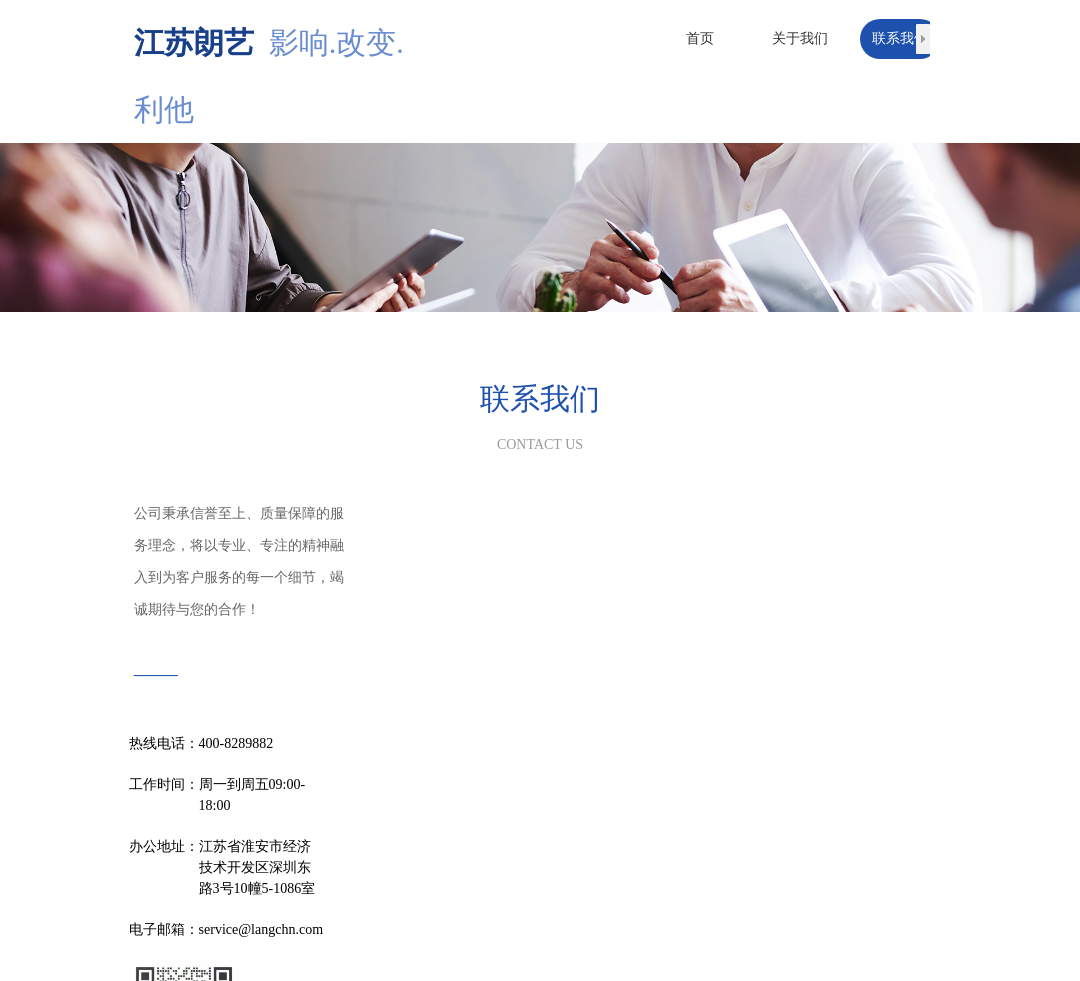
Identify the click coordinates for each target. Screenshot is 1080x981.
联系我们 (900, 38)
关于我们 (800, 38)
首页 (700, 38)
